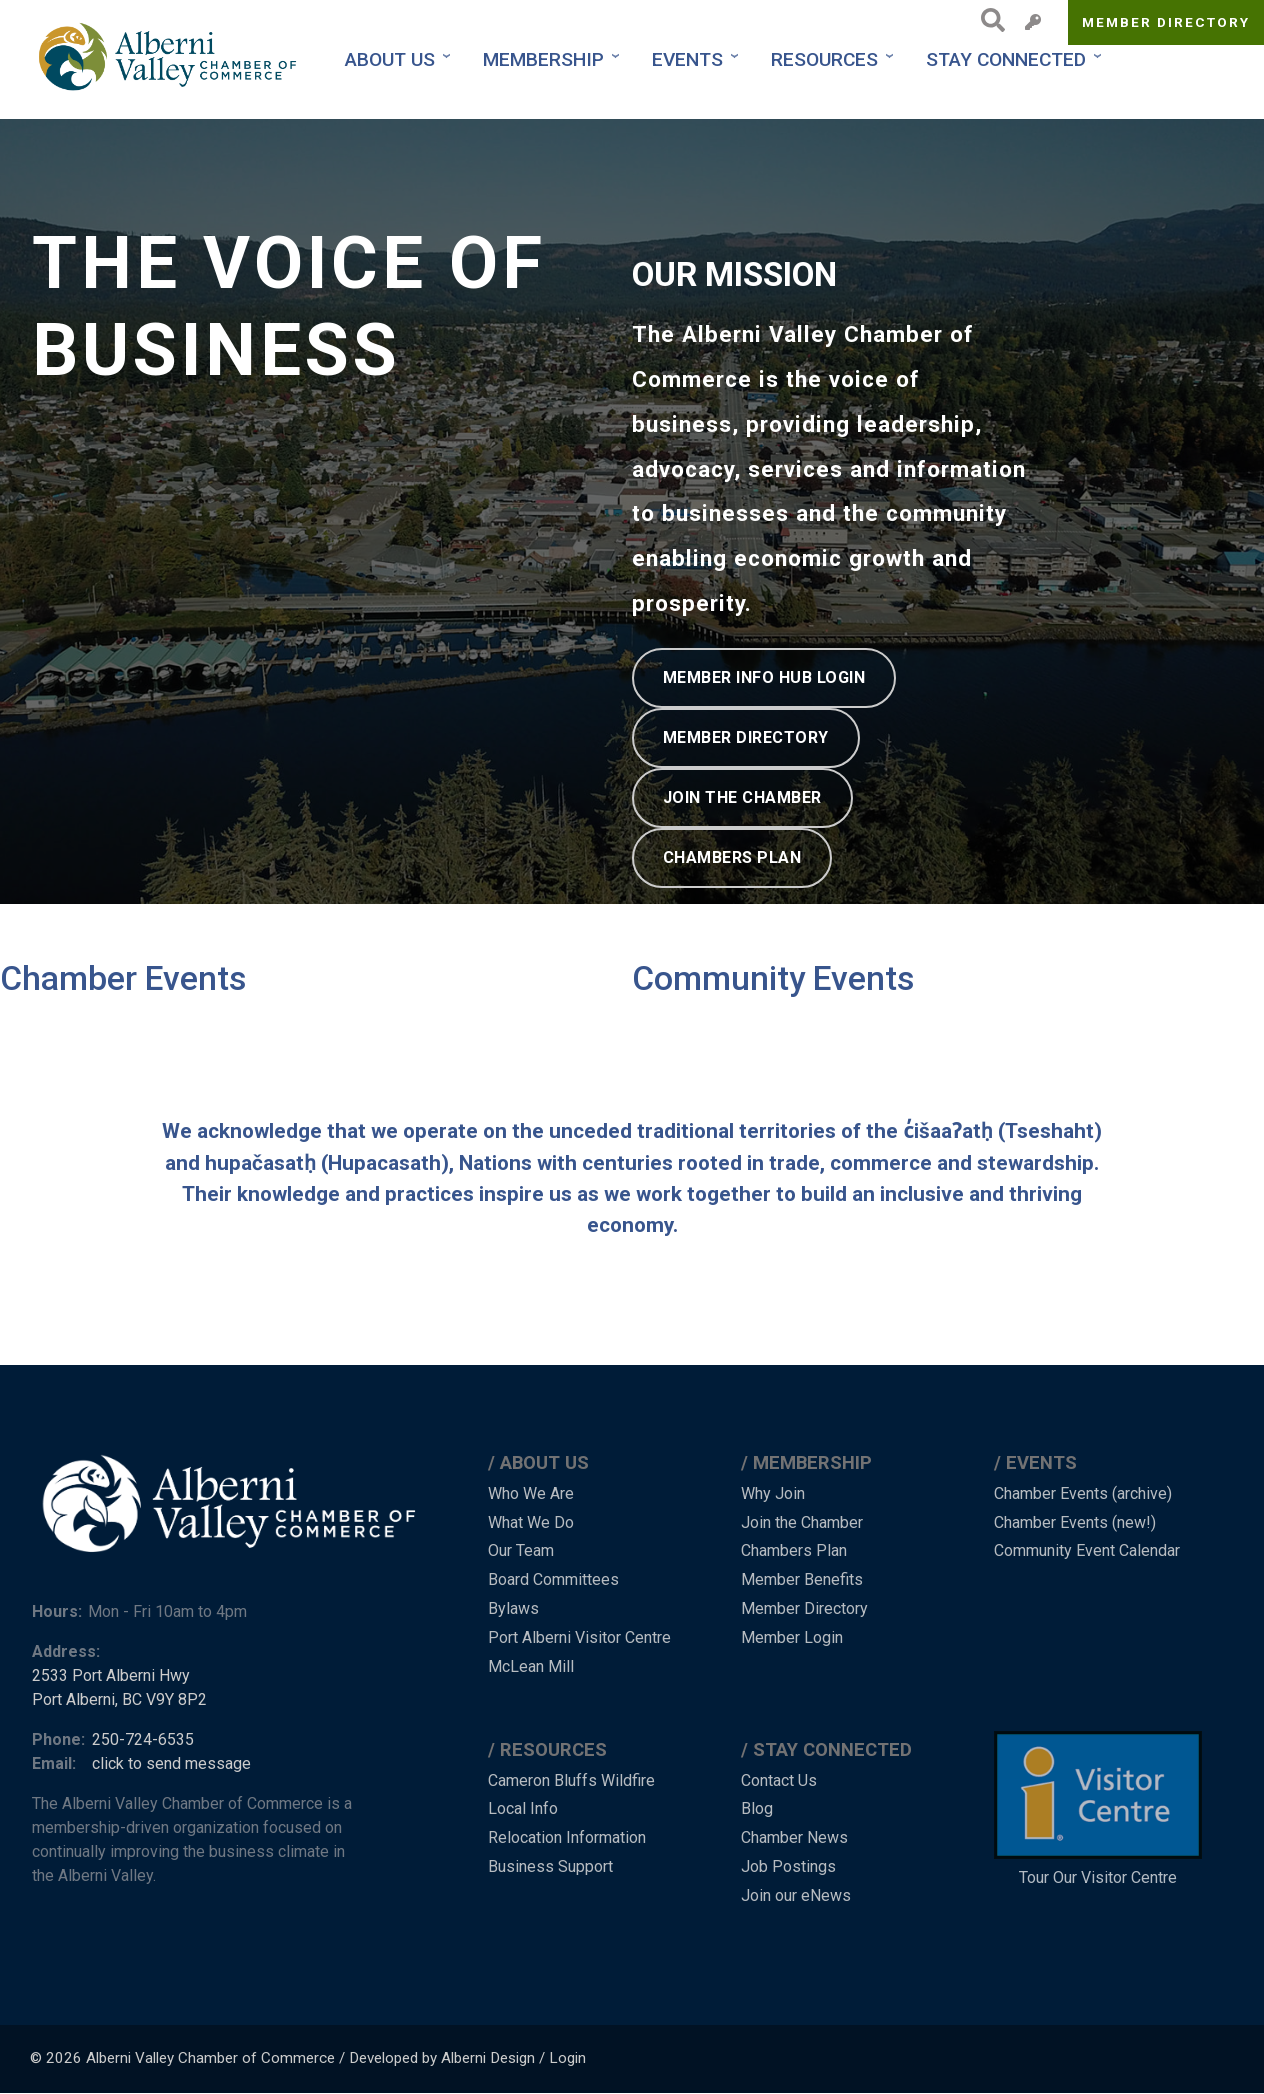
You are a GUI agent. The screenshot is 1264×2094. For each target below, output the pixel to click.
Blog (757, 1808)
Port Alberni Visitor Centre (579, 1637)
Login (567, 2058)
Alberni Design (488, 2058)
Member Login (792, 1637)
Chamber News (794, 1837)
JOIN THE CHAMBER (742, 797)
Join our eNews (796, 1895)
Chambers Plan (794, 1550)
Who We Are (531, 1493)
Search (987, 20)
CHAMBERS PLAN (732, 857)
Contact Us (779, 1780)
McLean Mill (531, 1666)
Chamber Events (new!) (1075, 1522)
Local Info (523, 1808)
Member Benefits (802, 1579)
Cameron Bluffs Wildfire (571, 1780)
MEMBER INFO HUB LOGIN (764, 677)
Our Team (521, 1550)
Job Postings (788, 1866)
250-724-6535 (143, 1739)
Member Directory (1166, 22)
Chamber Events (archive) (1083, 1493)
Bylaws (513, 1608)
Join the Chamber (802, 1522)
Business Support (550, 1866)
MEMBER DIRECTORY (746, 737)
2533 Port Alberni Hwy (111, 1675)
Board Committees (553, 1579)
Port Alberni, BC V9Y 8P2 (119, 1699)
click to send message (171, 1763)
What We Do (531, 1522)
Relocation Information (567, 1837)
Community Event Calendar (1087, 1550)
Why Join (773, 1493)
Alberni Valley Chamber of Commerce (210, 2058)
